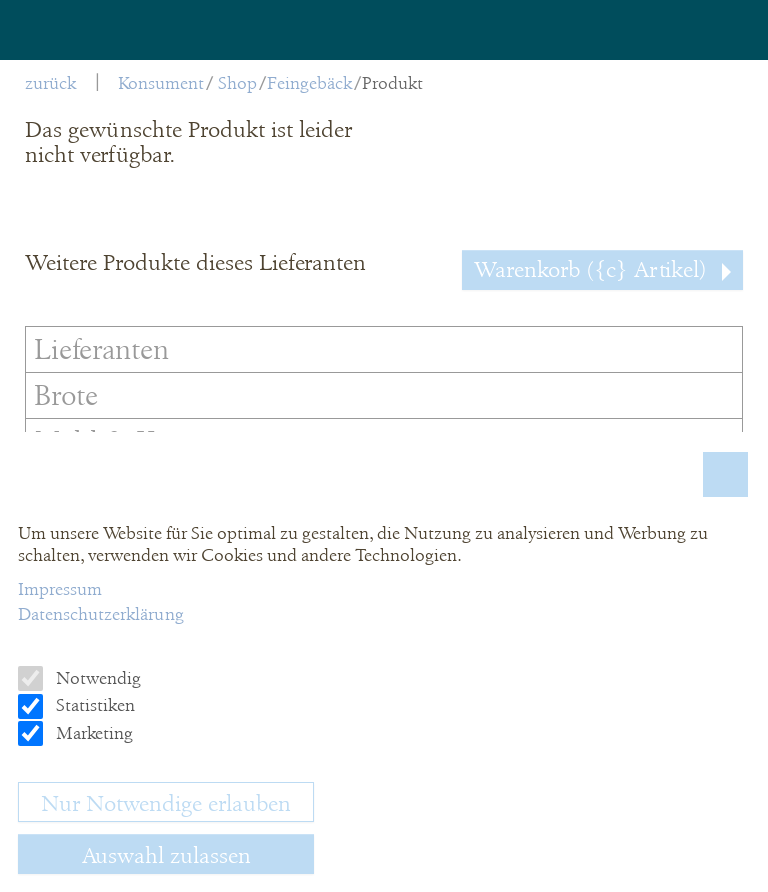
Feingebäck (309, 83)
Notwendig (96, 678)
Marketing (92, 733)
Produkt (392, 83)
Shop (237, 83)
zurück (50, 83)
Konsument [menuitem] (161, 83)
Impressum (60, 589)
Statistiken (93, 705)
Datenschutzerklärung (101, 614)
